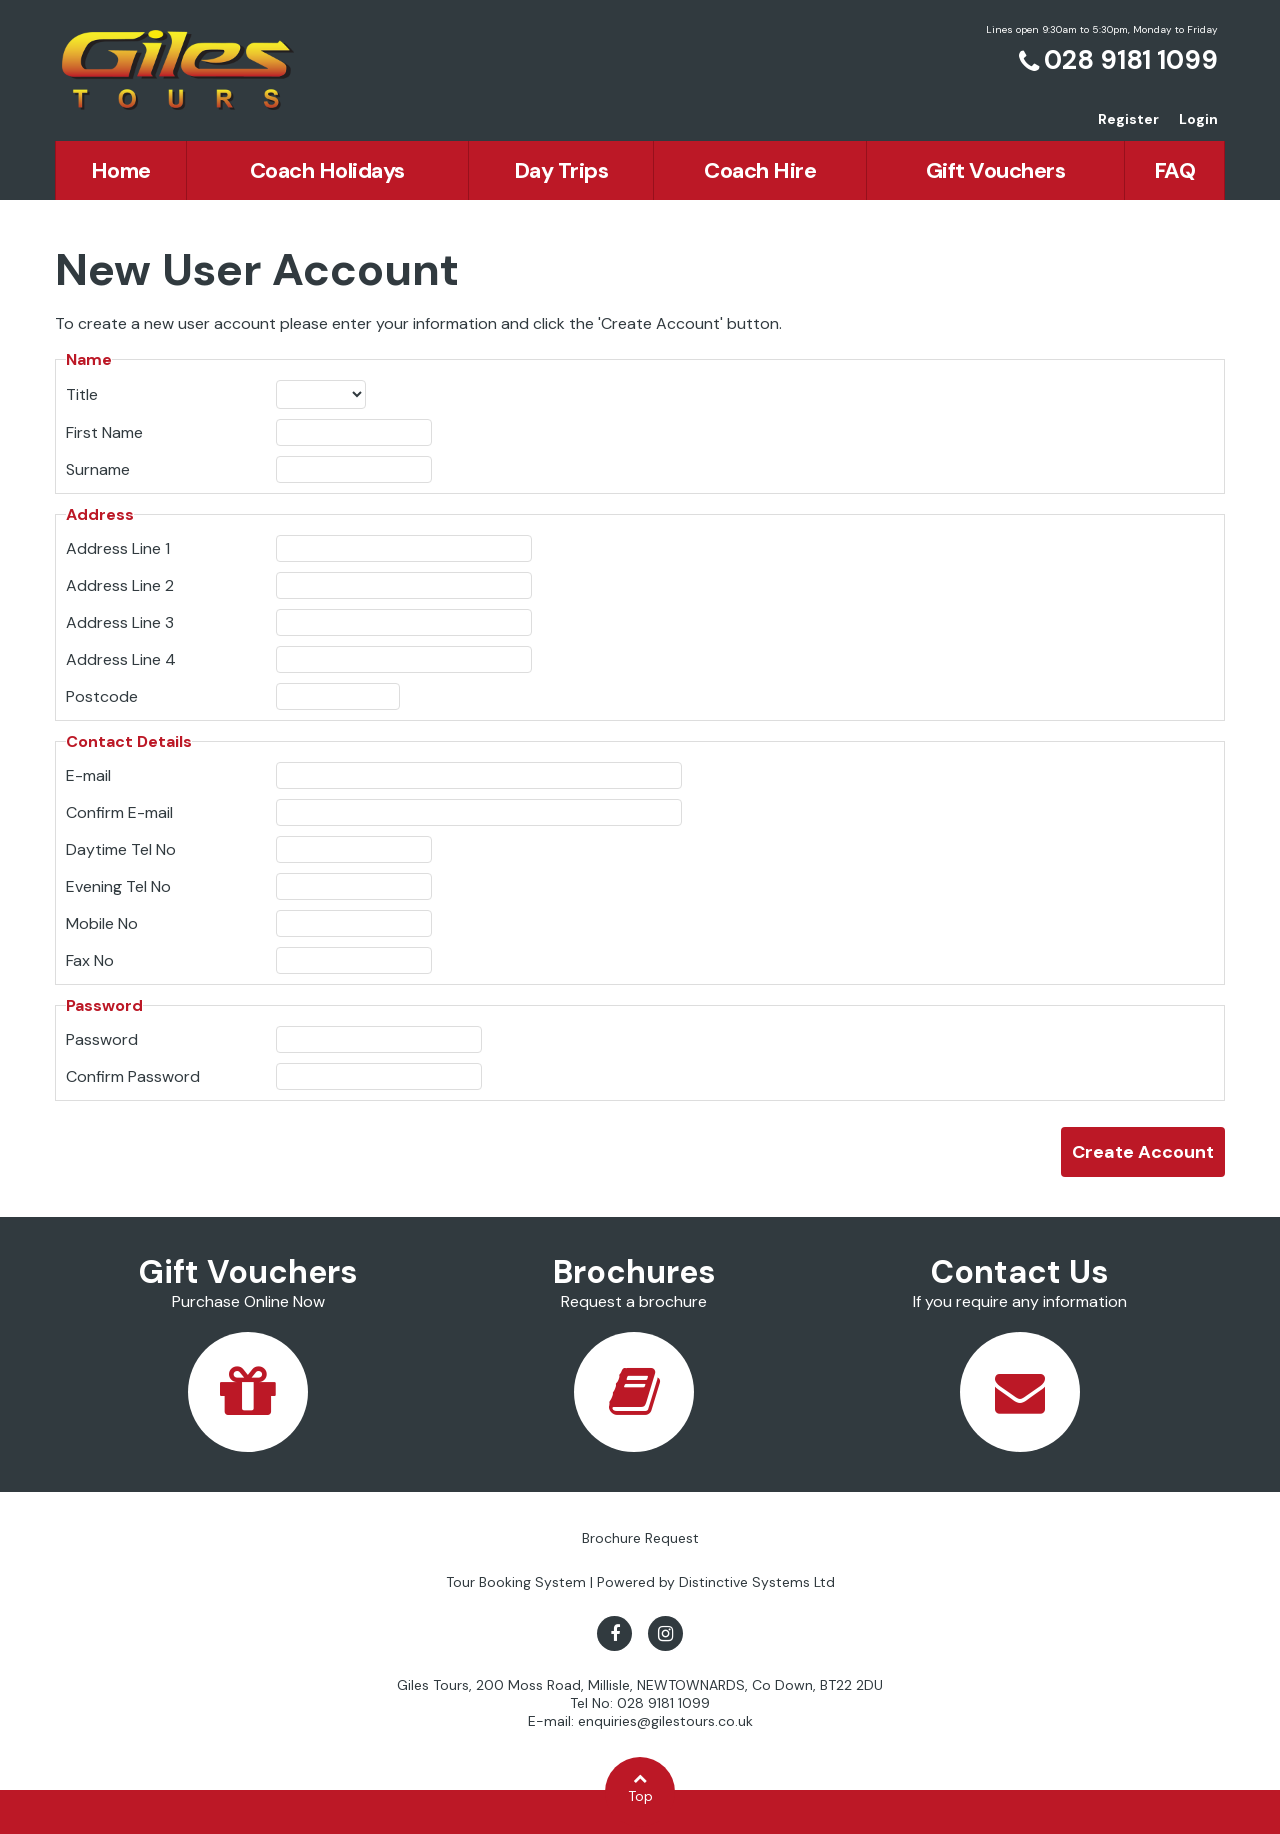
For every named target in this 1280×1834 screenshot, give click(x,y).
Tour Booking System (516, 1582)
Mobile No (102, 923)
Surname (98, 469)
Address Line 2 (120, 585)
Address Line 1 (118, 548)
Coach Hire (760, 170)
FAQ (1175, 170)
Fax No (90, 960)
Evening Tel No (118, 886)
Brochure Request (640, 1538)
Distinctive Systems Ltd (757, 1582)
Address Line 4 (121, 659)
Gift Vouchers (996, 170)
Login (1198, 119)
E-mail (88, 775)
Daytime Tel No (121, 849)
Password (102, 1039)
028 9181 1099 (1131, 60)
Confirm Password (133, 1076)
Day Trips (561, 170)
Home (121, 170)
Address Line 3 (120, 622)
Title (82, 394)
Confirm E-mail (119, 812)
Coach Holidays (327, 170)
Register (1128, 119)
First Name (104, 432)
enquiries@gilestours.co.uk (665, 1721)
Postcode (102, 696)
